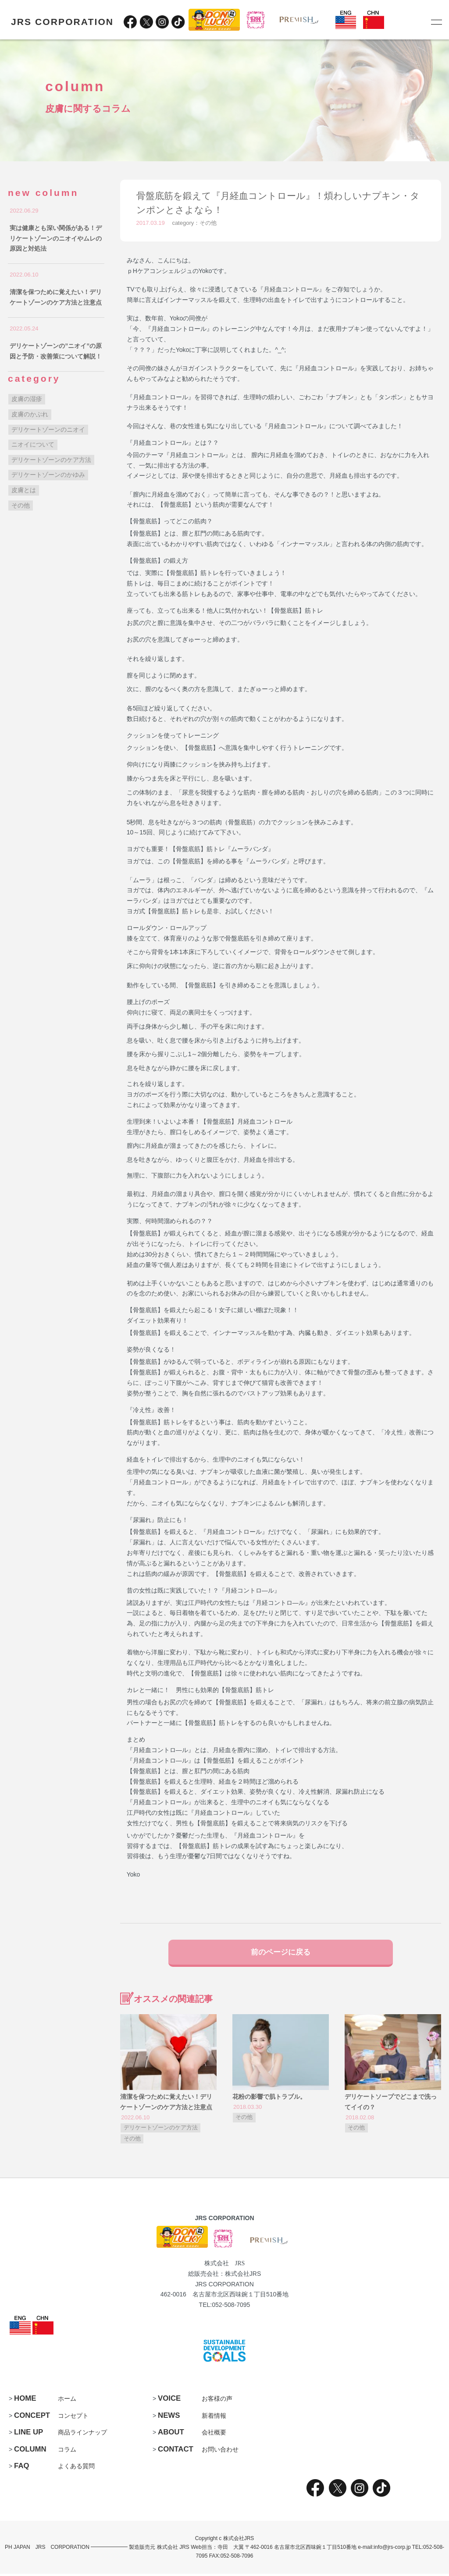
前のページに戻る (280, 1952)
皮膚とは (23, 489)
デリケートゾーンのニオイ (48, 429)
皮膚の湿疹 (26, 398)
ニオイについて (32, 444)
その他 (208, 223)
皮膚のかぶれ (29, 414)
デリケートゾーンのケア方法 (161, 2130)
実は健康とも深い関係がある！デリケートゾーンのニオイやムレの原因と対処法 (56, 238)
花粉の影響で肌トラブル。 (269, 2098)
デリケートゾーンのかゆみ (48, 474)
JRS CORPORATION (62, 22)
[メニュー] (436, 22)
